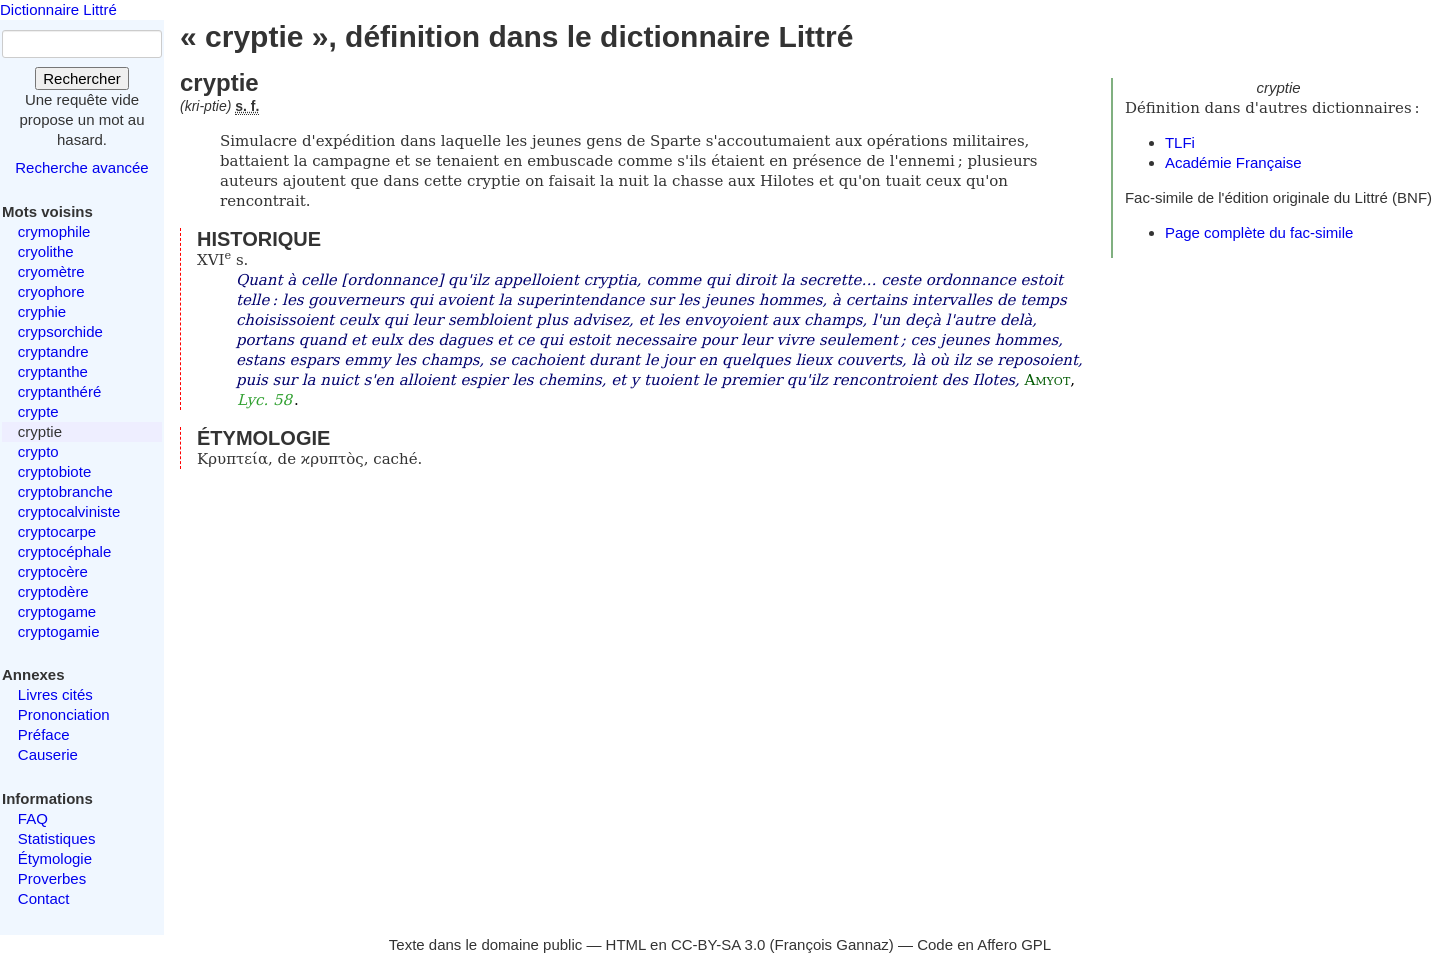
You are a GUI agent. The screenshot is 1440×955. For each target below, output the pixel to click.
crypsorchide (60, 331)
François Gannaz (832, 944)
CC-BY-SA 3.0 (718, 944)
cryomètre (51, 271)
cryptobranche (65, 491)
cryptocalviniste (69, 511)
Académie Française (1233, 162)
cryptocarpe (57, 531)
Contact (44, 898)
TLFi (1180, 142)
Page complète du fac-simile (1259, 232)
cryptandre (53, 351)
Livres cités (55, 694)
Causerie (48, 754)
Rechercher (82, 78)
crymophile (54, 231)
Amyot (1048, 380)
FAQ (33, 818)
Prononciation (64, 714)
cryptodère (53, 591)
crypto (38, 451)
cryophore (51, 291)
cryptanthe (53, 371)
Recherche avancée (81, 167)
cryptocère (53, 571)
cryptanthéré (59, 391)
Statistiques (57, 838)
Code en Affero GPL (984, 944)
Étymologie (55, 858)
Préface (44, 734)
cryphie (42, 311)
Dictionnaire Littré (58, 9)
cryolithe (46, 251)
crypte (38, 411)
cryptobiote (54, 471)
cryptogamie (59, 631)
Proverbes (52, 878)
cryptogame (57, 611)
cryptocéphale (64, 551)
